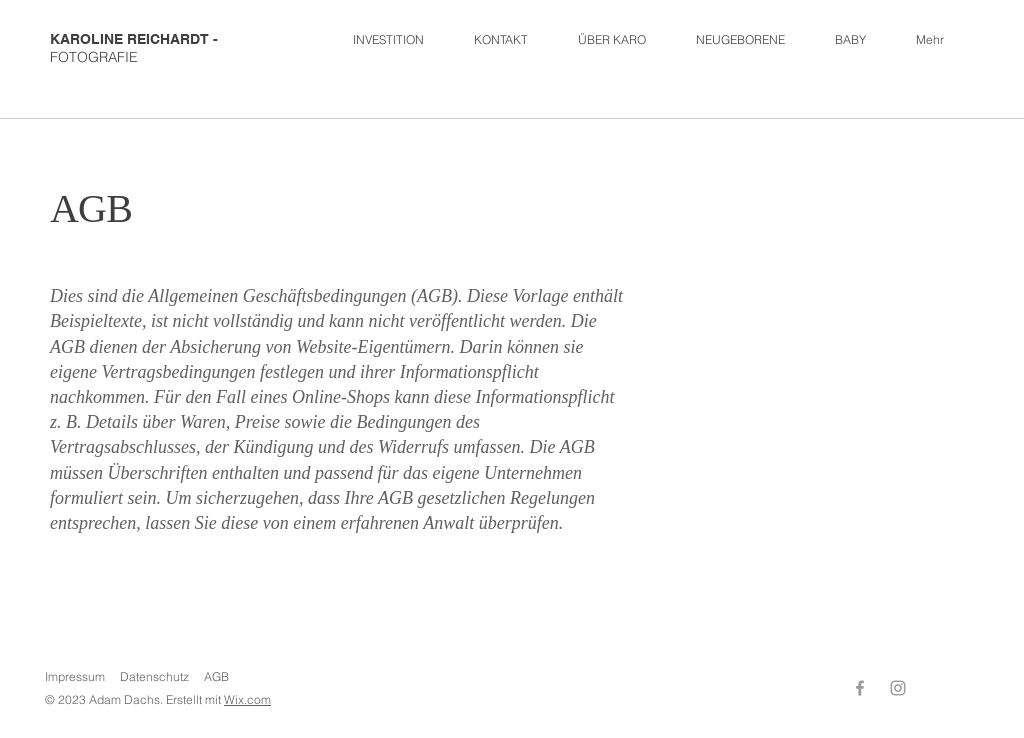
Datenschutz (154, 676)
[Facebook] (860, 688)
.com (257, 699)
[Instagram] (898, 688)
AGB (216, 676)
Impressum (75, 676)
